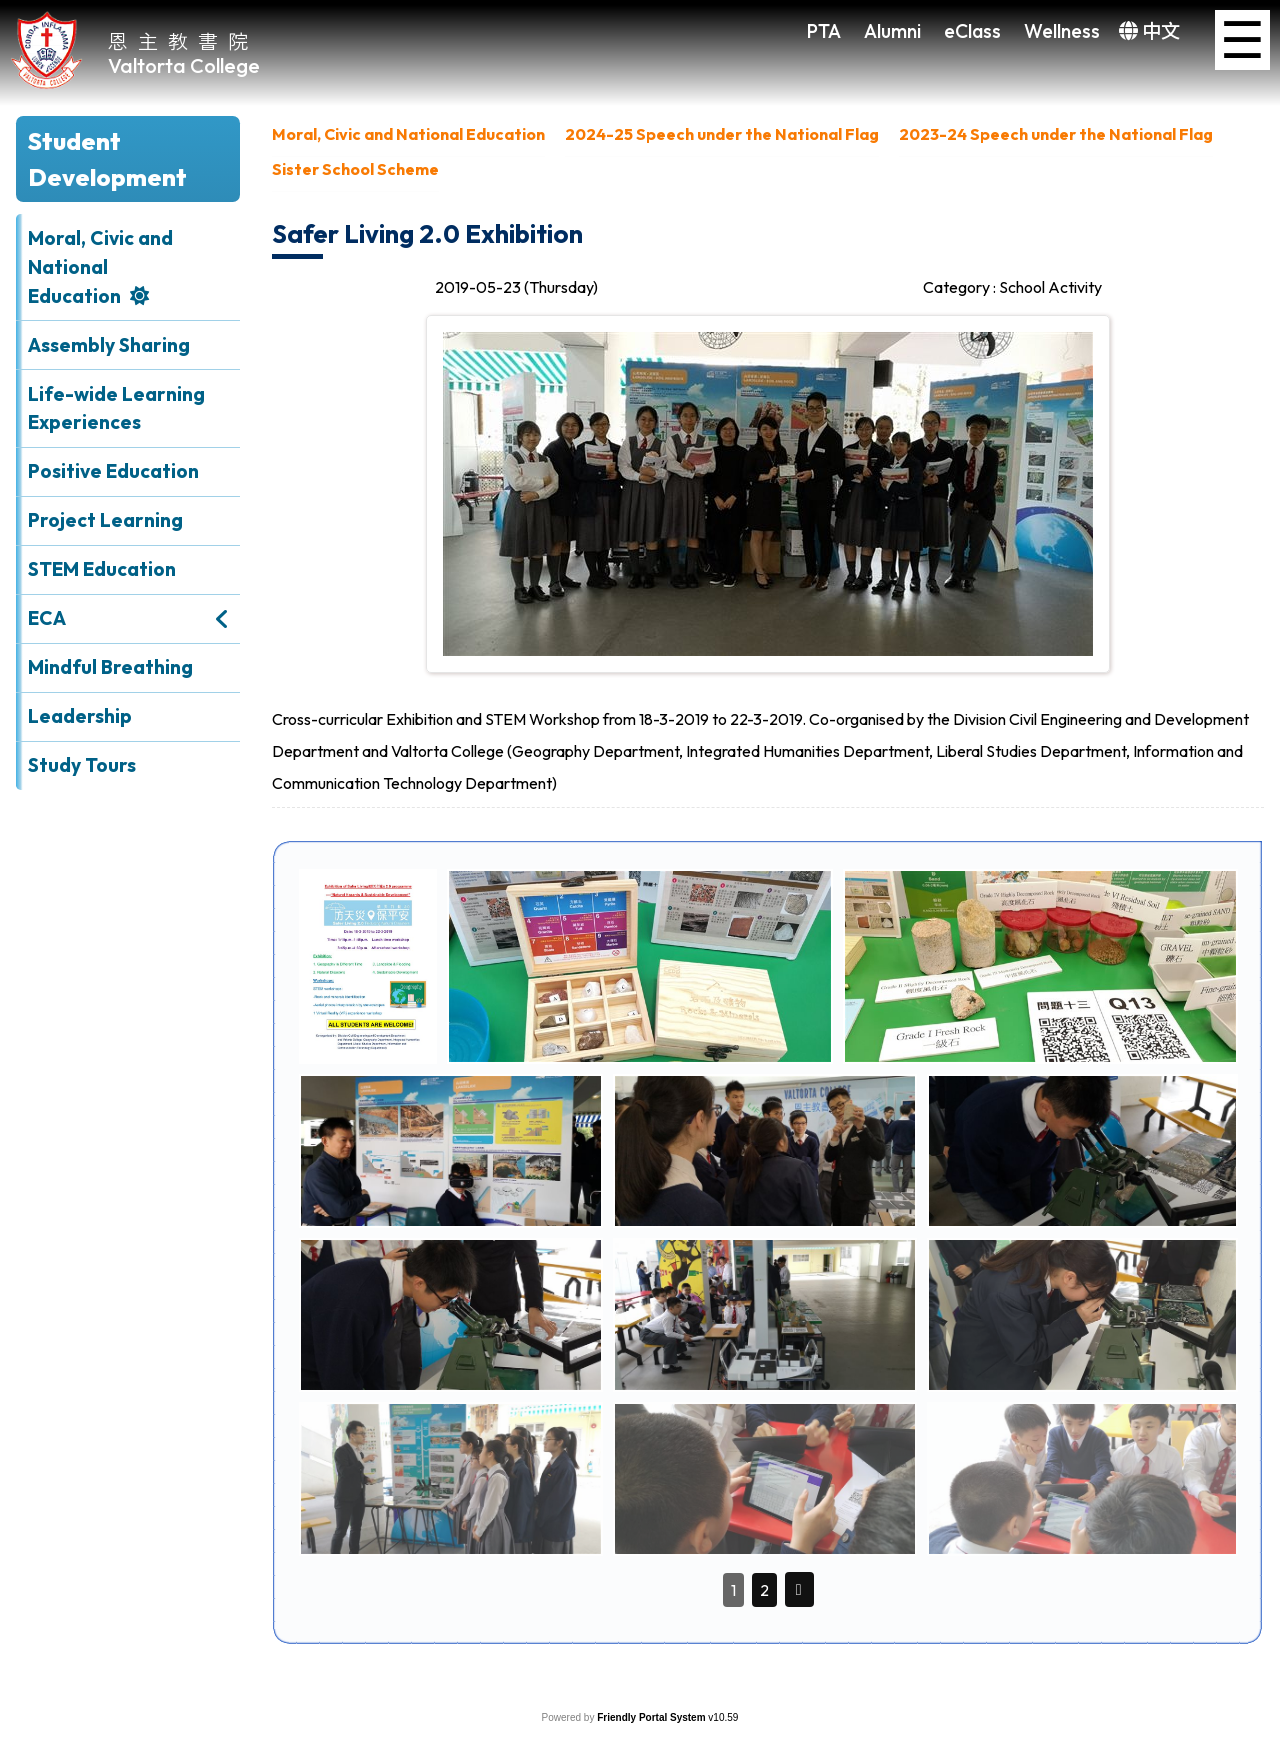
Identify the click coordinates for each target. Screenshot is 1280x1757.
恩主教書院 (183, 40)
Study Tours (82, 765)
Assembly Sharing (109, 345)
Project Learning (105, 520)
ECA (47, 618)
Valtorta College (184, 65)
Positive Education (113, 471)
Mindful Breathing (110, 667)
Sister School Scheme (355, 169)
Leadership (80, 716)
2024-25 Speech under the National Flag (722, 134)
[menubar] (768, 157)
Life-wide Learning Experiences (116, 408)
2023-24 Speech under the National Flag (1056, 134)
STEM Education (102, 569)
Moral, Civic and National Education (100, 267)
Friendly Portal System (652, 1717)
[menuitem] (408, 139)
